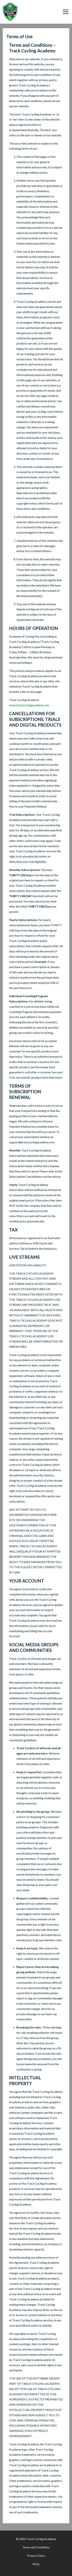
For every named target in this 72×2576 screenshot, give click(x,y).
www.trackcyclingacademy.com (29, 705)
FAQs (36, 2564)
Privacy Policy (36, 2555)
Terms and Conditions (36, 2547)
